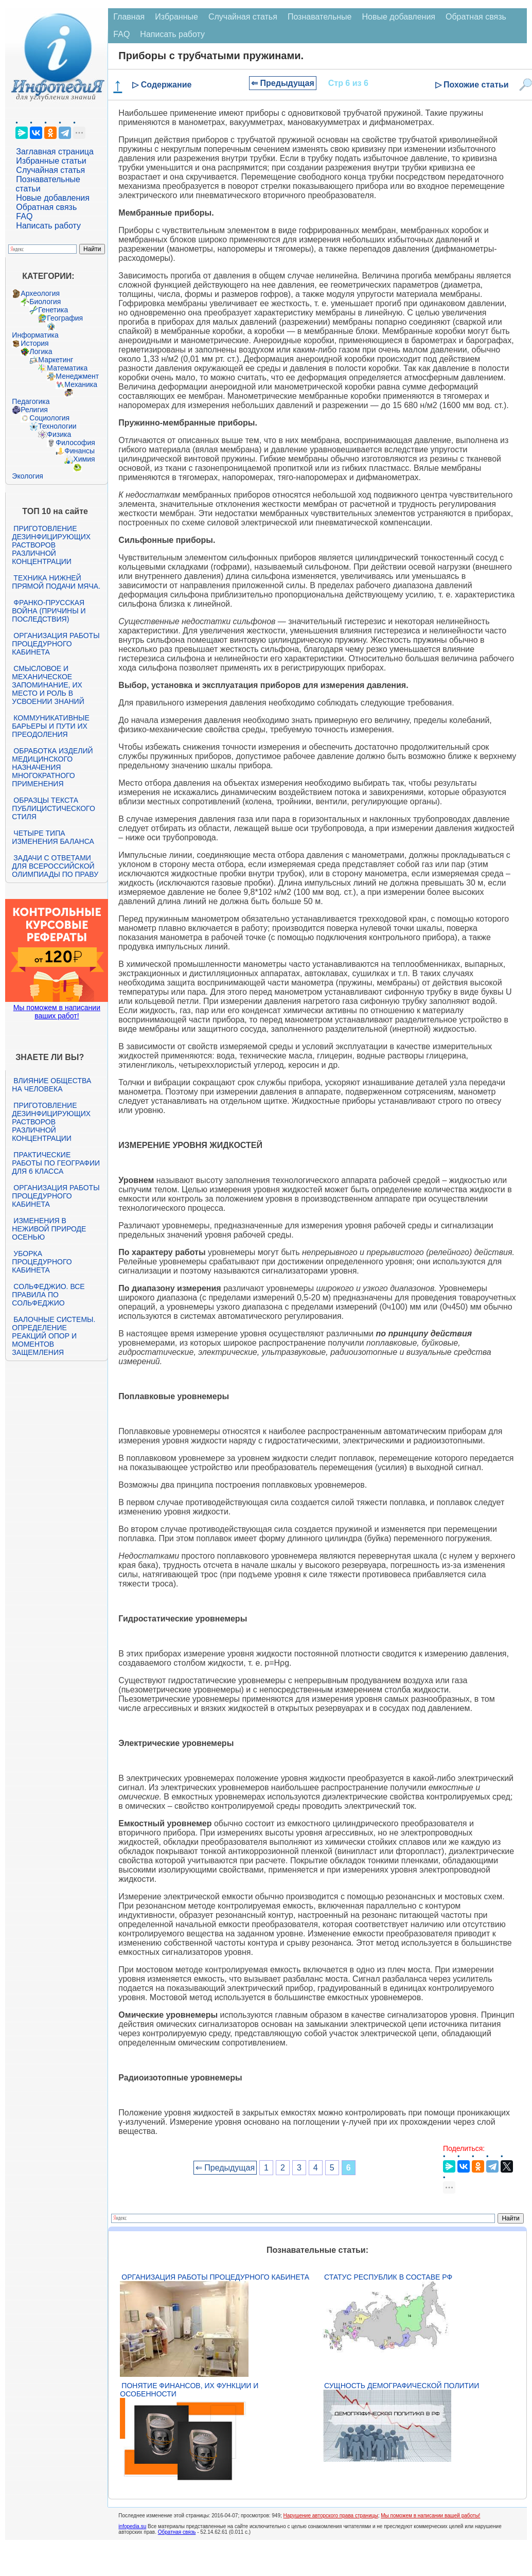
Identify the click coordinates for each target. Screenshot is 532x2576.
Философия (75, 442)
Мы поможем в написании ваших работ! (56, 1011)
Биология (45, 301)
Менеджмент (77, 376)
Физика (59, 434)
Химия (84, 459)
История (34, 343)
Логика (40, 351)
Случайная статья (50, 170)
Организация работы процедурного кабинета (55, 643)
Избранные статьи (51, 160)
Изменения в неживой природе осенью (49, 1228)
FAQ (24, 216)
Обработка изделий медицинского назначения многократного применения (52, 767)
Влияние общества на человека (51, 1085)
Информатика (35, 335)
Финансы (79, 451)
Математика (67, 368)
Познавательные (320, 16)
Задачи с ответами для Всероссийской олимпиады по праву (55, 866)
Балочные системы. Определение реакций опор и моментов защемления (53, 1335)
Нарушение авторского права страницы (330, 2515)
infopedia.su (132, 2526)
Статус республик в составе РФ (388, 2277)
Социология (49, 418)
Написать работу (48, 225)
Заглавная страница (55, 151)
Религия (34, 409)
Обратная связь (46, 207)
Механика (80, 384)
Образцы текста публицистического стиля (53, 808)
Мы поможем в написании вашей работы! (430, 2515)
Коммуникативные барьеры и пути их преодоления (50, 726)
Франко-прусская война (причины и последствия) (48, 610)
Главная (129, 16)
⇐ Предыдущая (282, 83)
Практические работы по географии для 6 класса (56, 1163)
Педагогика (30, 401)
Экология (27, 476)
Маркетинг (55, 360)
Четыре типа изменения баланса (53, 837)
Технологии (57, 426)
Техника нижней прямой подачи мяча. (56, 582)
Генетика (53, 310)
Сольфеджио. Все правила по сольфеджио (48, 1294)
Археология (40, 293)
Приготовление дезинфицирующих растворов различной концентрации (51, 545)
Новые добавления (53, 197)
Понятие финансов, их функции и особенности (189, 2389)
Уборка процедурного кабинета (42, 1261)
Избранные (176, 16)
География (65, 318)
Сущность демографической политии (401, 2385)
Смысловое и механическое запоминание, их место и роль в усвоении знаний (48, 684)
